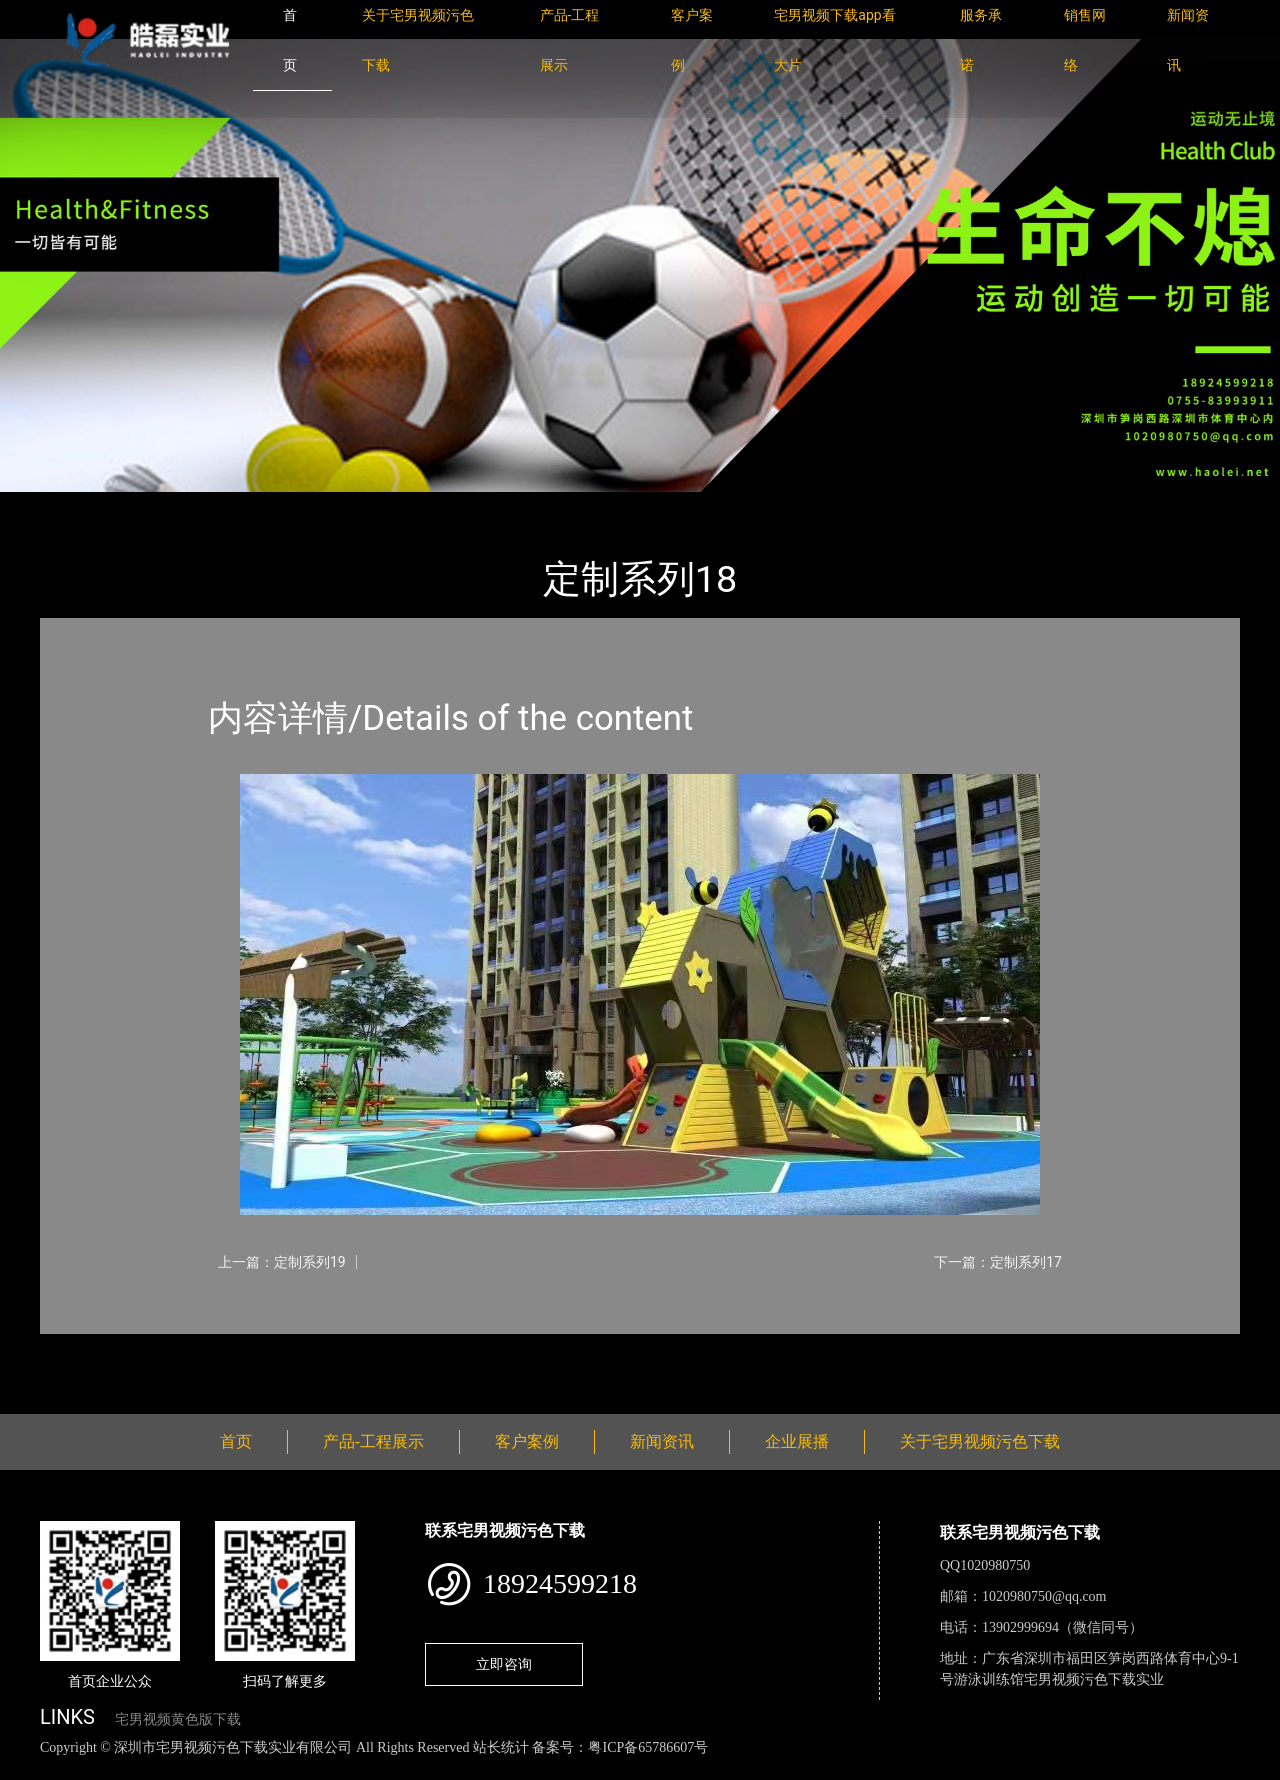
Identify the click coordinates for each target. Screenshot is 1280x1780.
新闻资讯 (662, 1441)
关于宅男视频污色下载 (980, 1441)
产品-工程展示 (160, 505)
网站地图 (30, 1769)
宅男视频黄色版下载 (178, 1719)
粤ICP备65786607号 (648, 1747)
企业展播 (797, 1441)
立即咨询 (504, 1664)
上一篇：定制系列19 (282, 1262)
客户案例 (527, 1441)
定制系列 (260, 505)
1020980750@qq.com (1044, 1596)
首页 (75, 505)
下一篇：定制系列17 (998, 1262)
